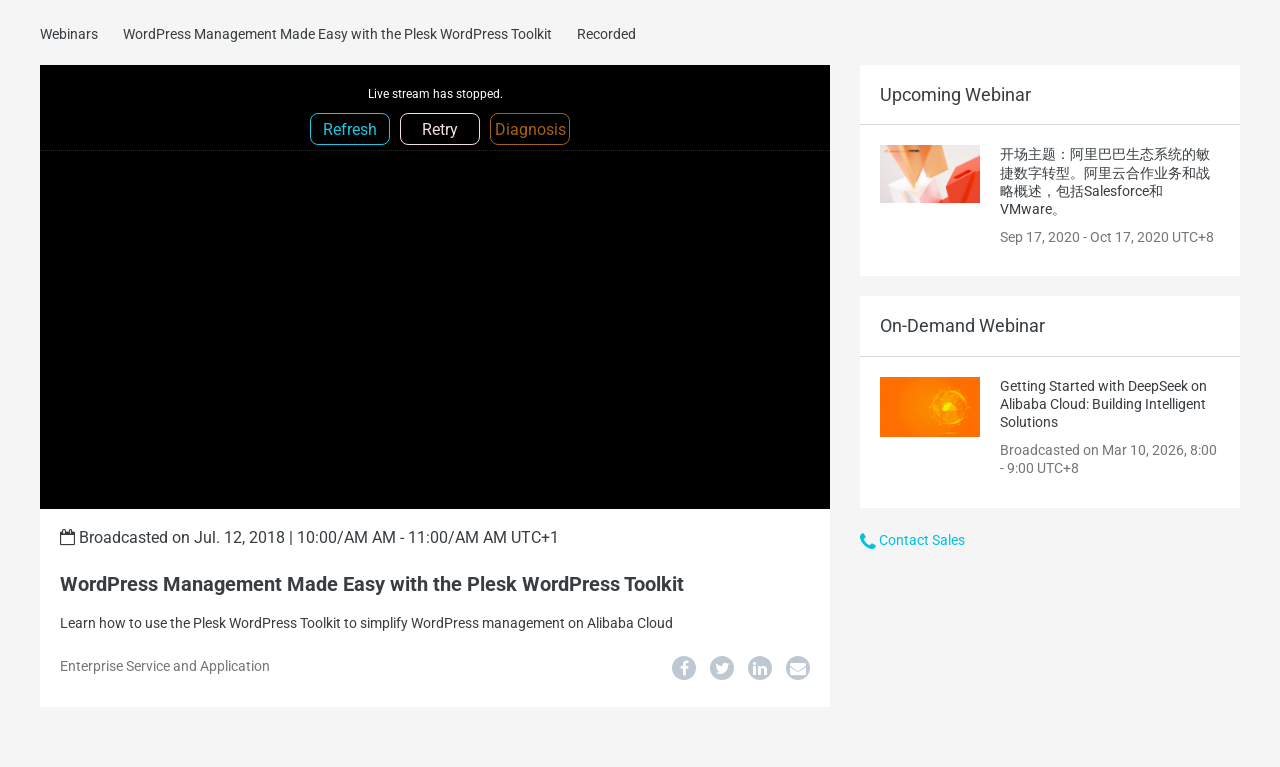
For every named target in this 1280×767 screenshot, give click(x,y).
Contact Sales (912, 540)
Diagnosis (530, 129)
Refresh (350, 129)
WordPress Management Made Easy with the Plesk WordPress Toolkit (337, 34)
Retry (440, 129)
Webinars (69, 34)
